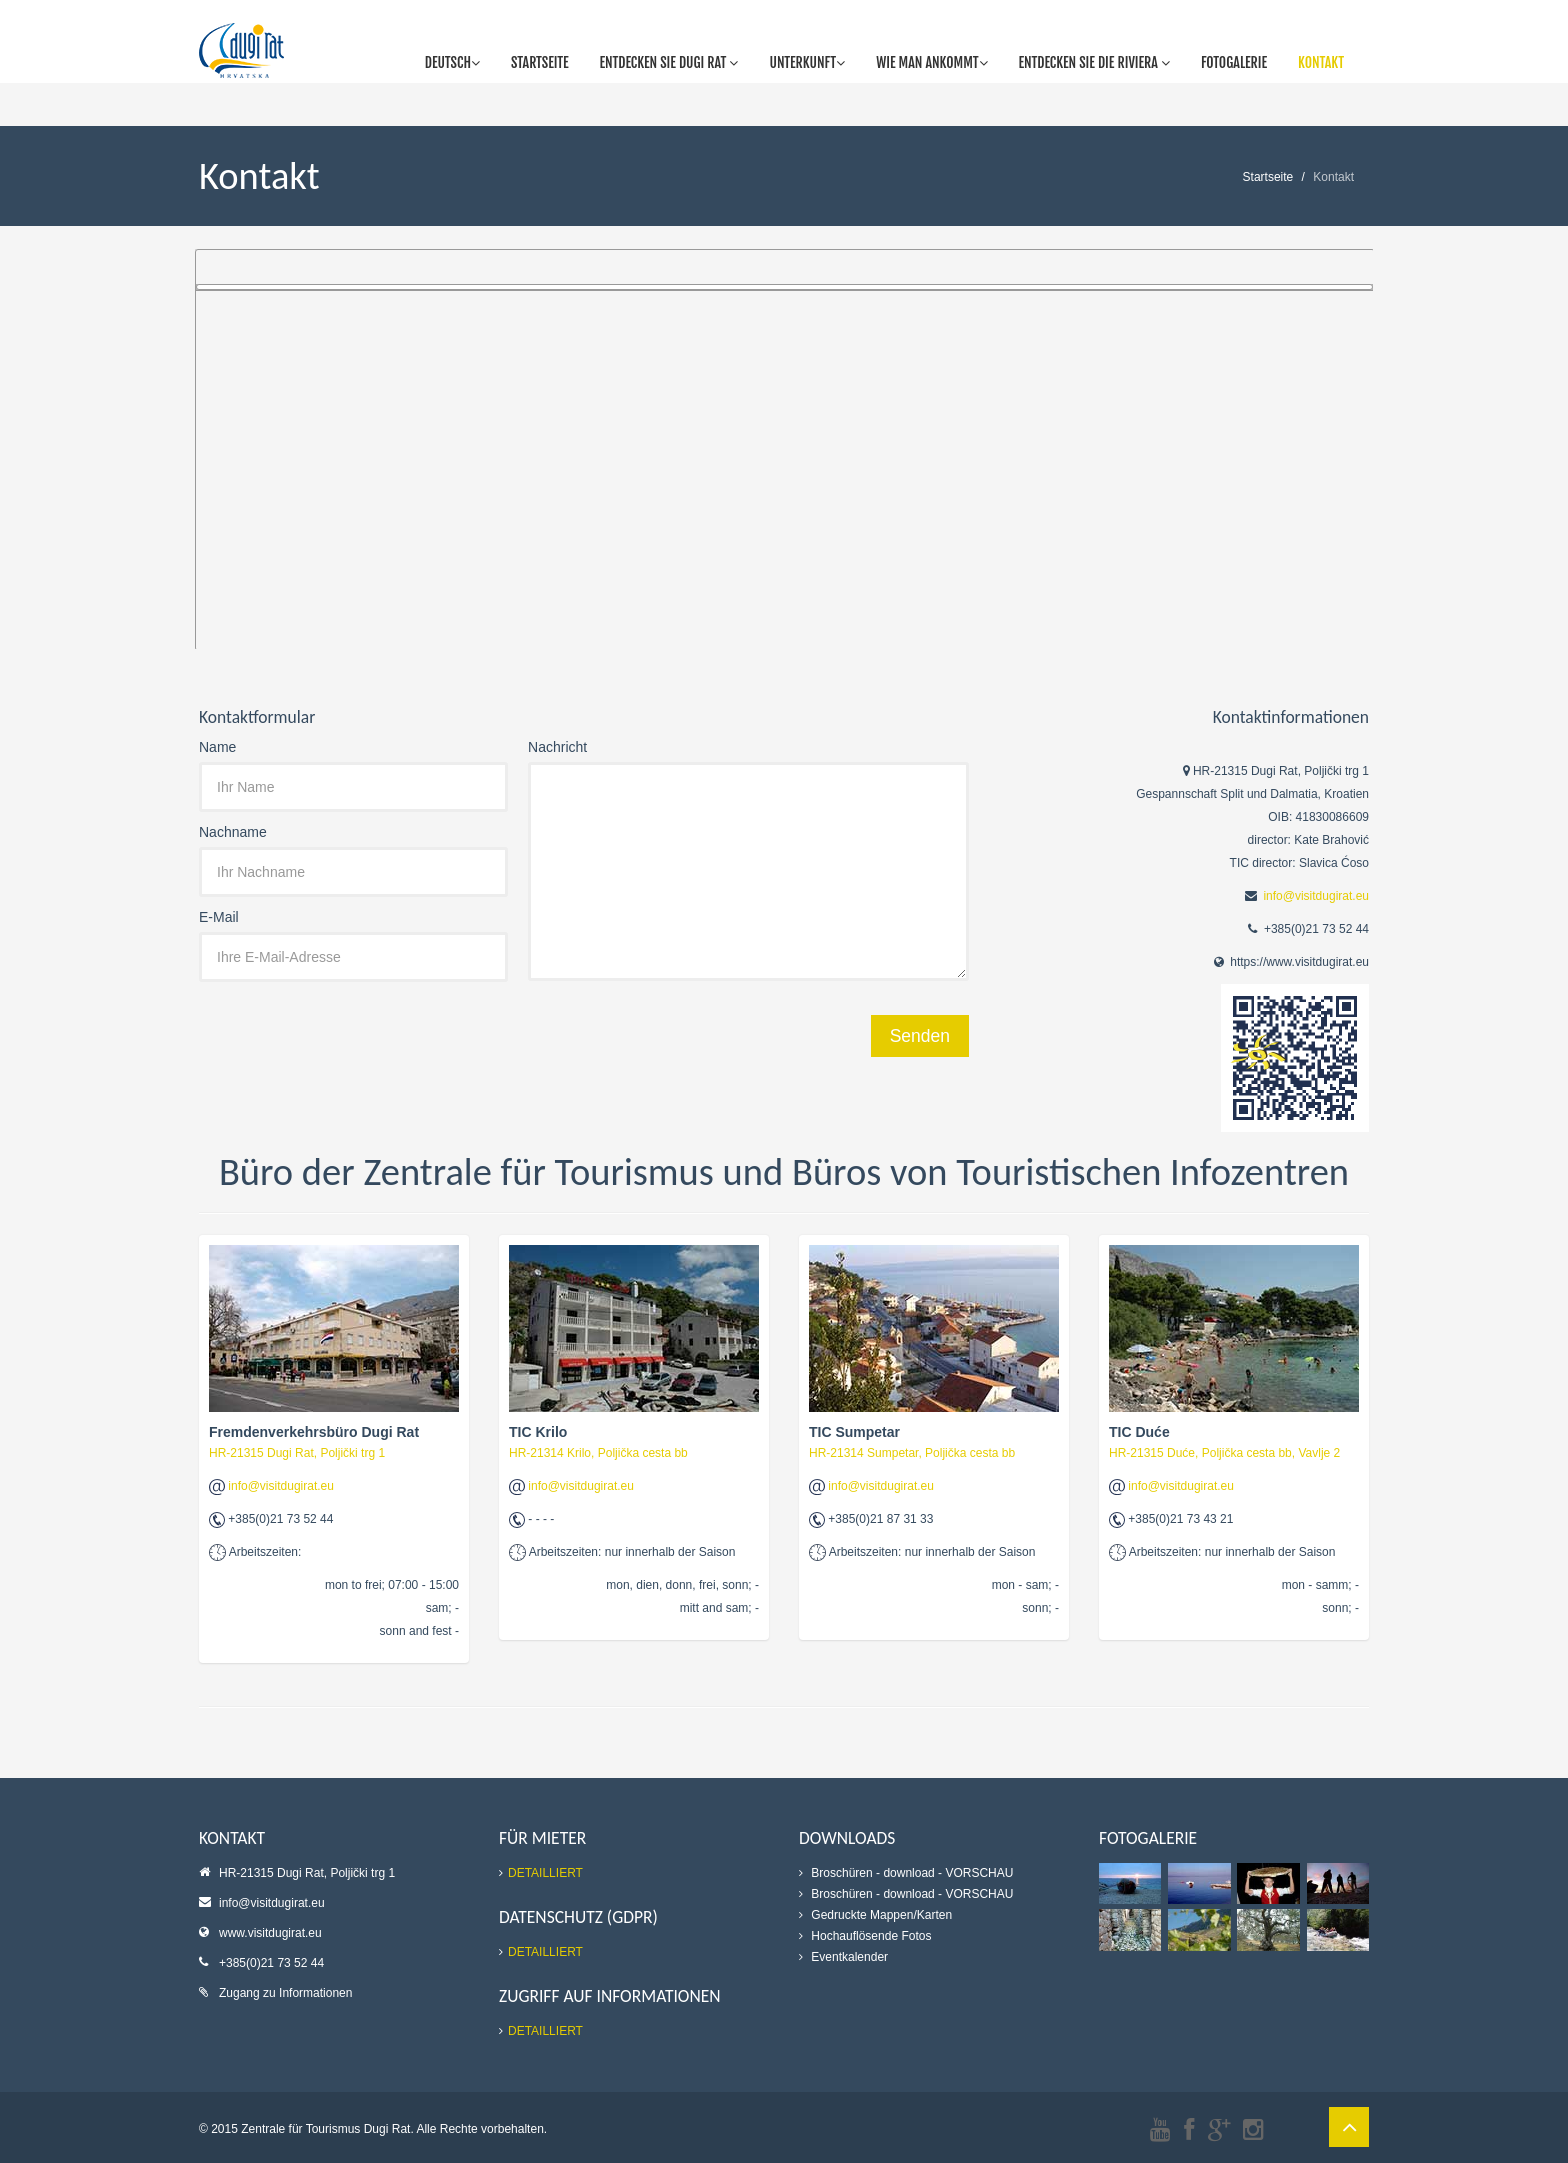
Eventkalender (848, 1957)
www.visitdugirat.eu (270, 1933)
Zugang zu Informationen (285, 1993)
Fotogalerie (1234, 62)
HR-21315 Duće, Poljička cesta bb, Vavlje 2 (1224, 1453)
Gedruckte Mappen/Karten (880, 1915)
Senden (920, 1036)
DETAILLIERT (545, 1873)
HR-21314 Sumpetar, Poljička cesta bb (912, 1453)
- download (905, 1873)
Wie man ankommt (931, 62)
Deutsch (452, 62)
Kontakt (1321, 62)
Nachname (233, 832)
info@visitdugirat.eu (1316, 896)
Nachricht (557, 747)
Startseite (540, 62)
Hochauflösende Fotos (869, 1936)
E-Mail (219, 917)
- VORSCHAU (975, 1873)
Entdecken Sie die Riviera (1094, 62)
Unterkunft (807, 62)
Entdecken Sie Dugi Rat (669, 62)
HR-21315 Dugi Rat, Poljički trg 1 (297, 1453)
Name (217, 747)
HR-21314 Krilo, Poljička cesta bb (598, 1453)
